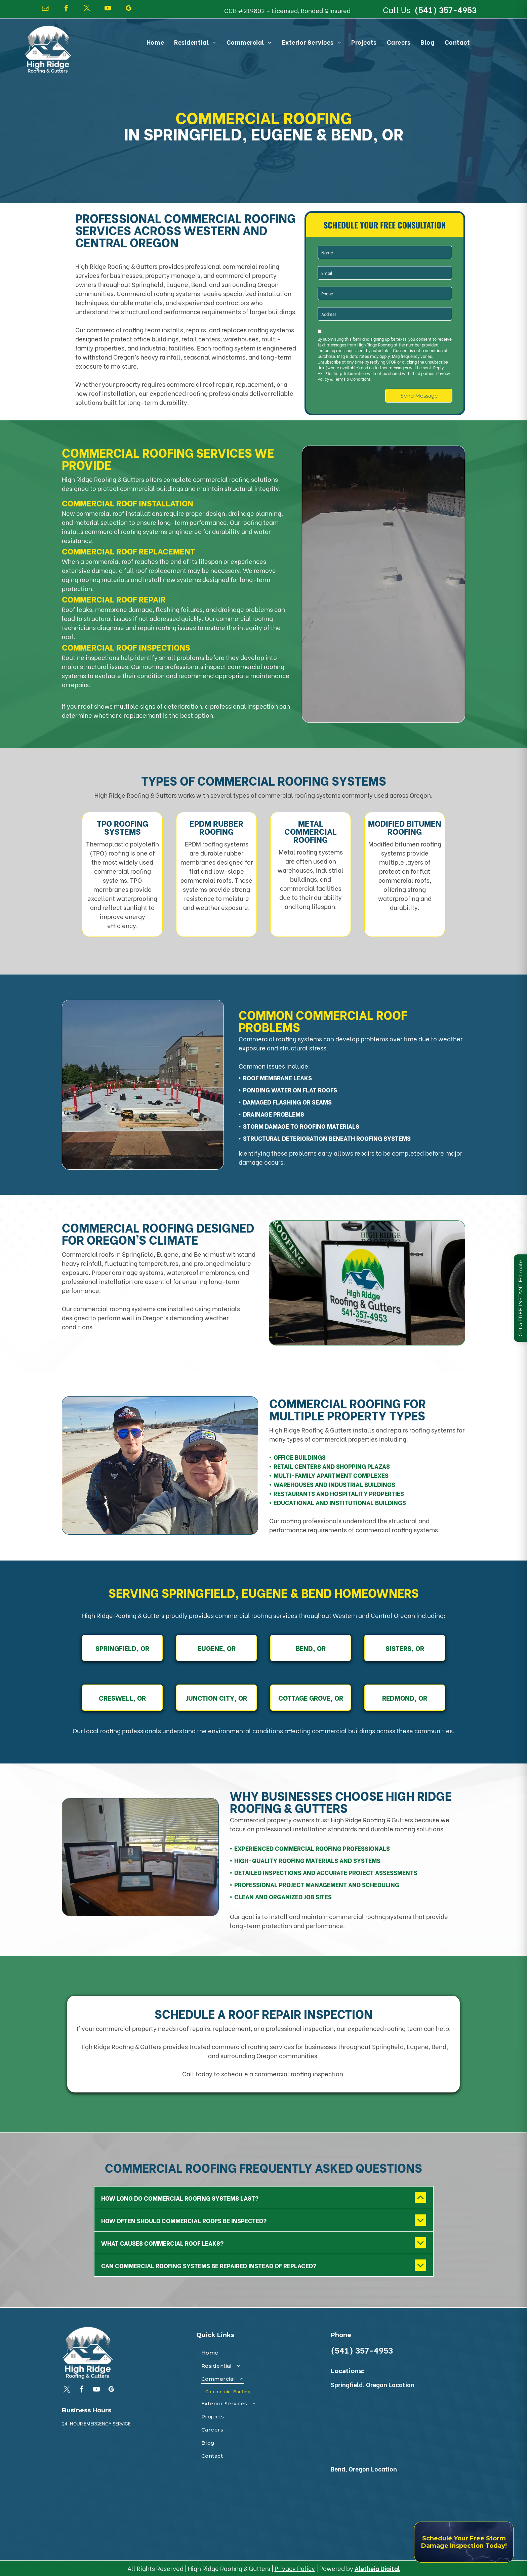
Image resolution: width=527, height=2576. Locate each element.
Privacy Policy (295, 2568)
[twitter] (87, 9)
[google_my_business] (128, 9)
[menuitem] (155, 41)
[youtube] (108, 9)
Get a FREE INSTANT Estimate (520, 1298)
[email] (45, 9)
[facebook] (66, 9)
